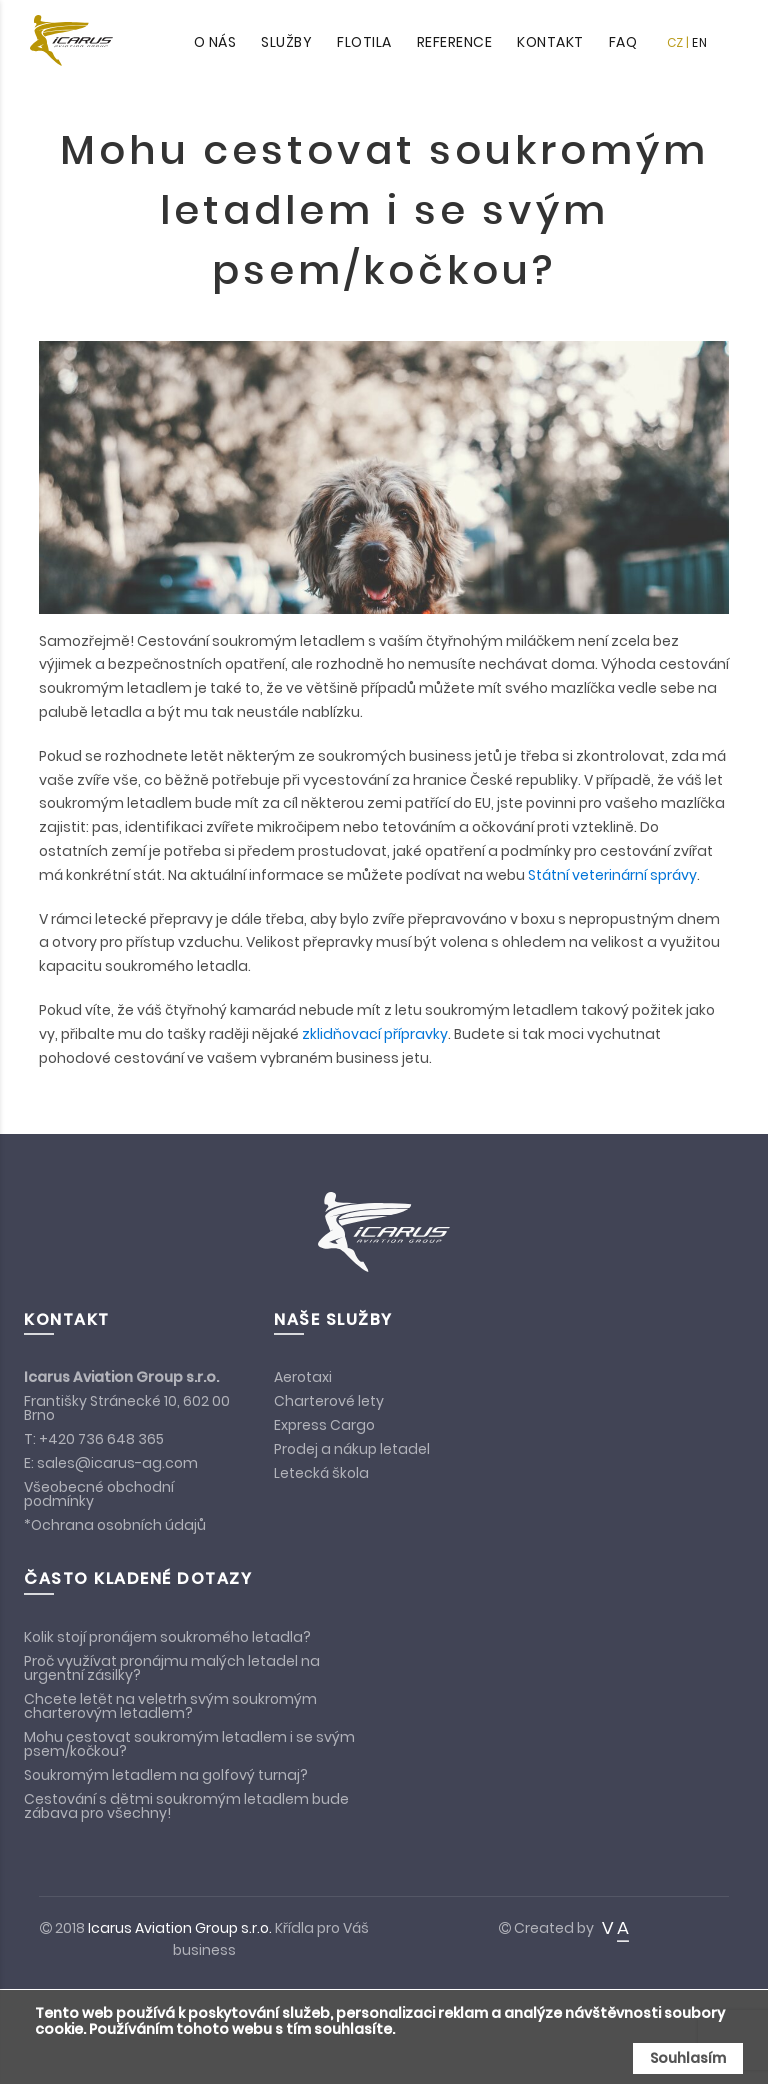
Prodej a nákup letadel (352, 1449)
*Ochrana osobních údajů (115, 1525)
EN (699, 42)
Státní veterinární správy (612, 875)
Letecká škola (321, 1473)
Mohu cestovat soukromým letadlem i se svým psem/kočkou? (189, 1744)
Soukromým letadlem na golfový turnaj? (166, 1775)
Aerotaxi (303, 1377)
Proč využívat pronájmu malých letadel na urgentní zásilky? (172, 1668)
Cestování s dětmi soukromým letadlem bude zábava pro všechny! (186, 1806)
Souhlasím (688, 2058)
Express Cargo (324, 1425)
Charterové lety (329, 1401)
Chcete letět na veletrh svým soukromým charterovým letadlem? (170, 1706)
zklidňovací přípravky (375, 1034)
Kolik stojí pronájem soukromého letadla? (167, 1637)
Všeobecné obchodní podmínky (99, 1494)
